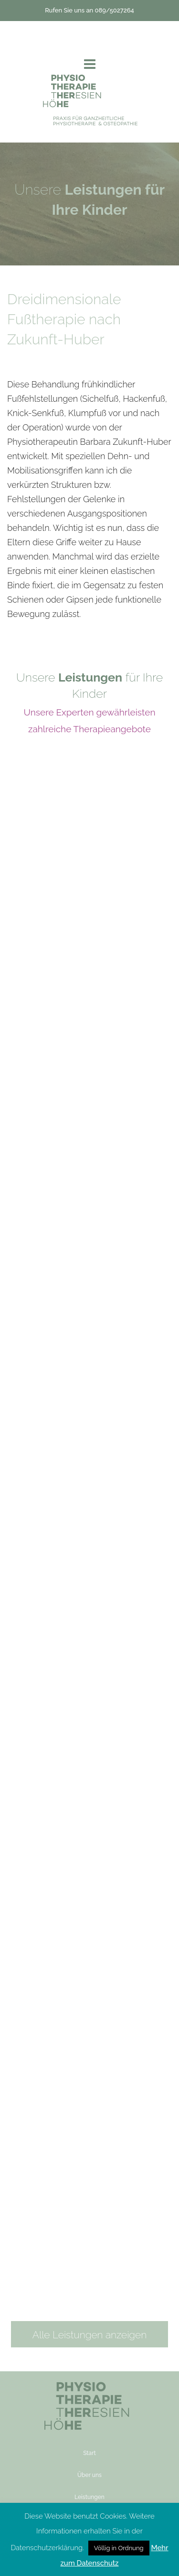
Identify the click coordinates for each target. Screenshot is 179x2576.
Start (89, 2453)
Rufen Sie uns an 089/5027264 (89, 10)
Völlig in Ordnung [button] (119, 2548)
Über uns (89, 2475)
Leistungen (89, 2497)
